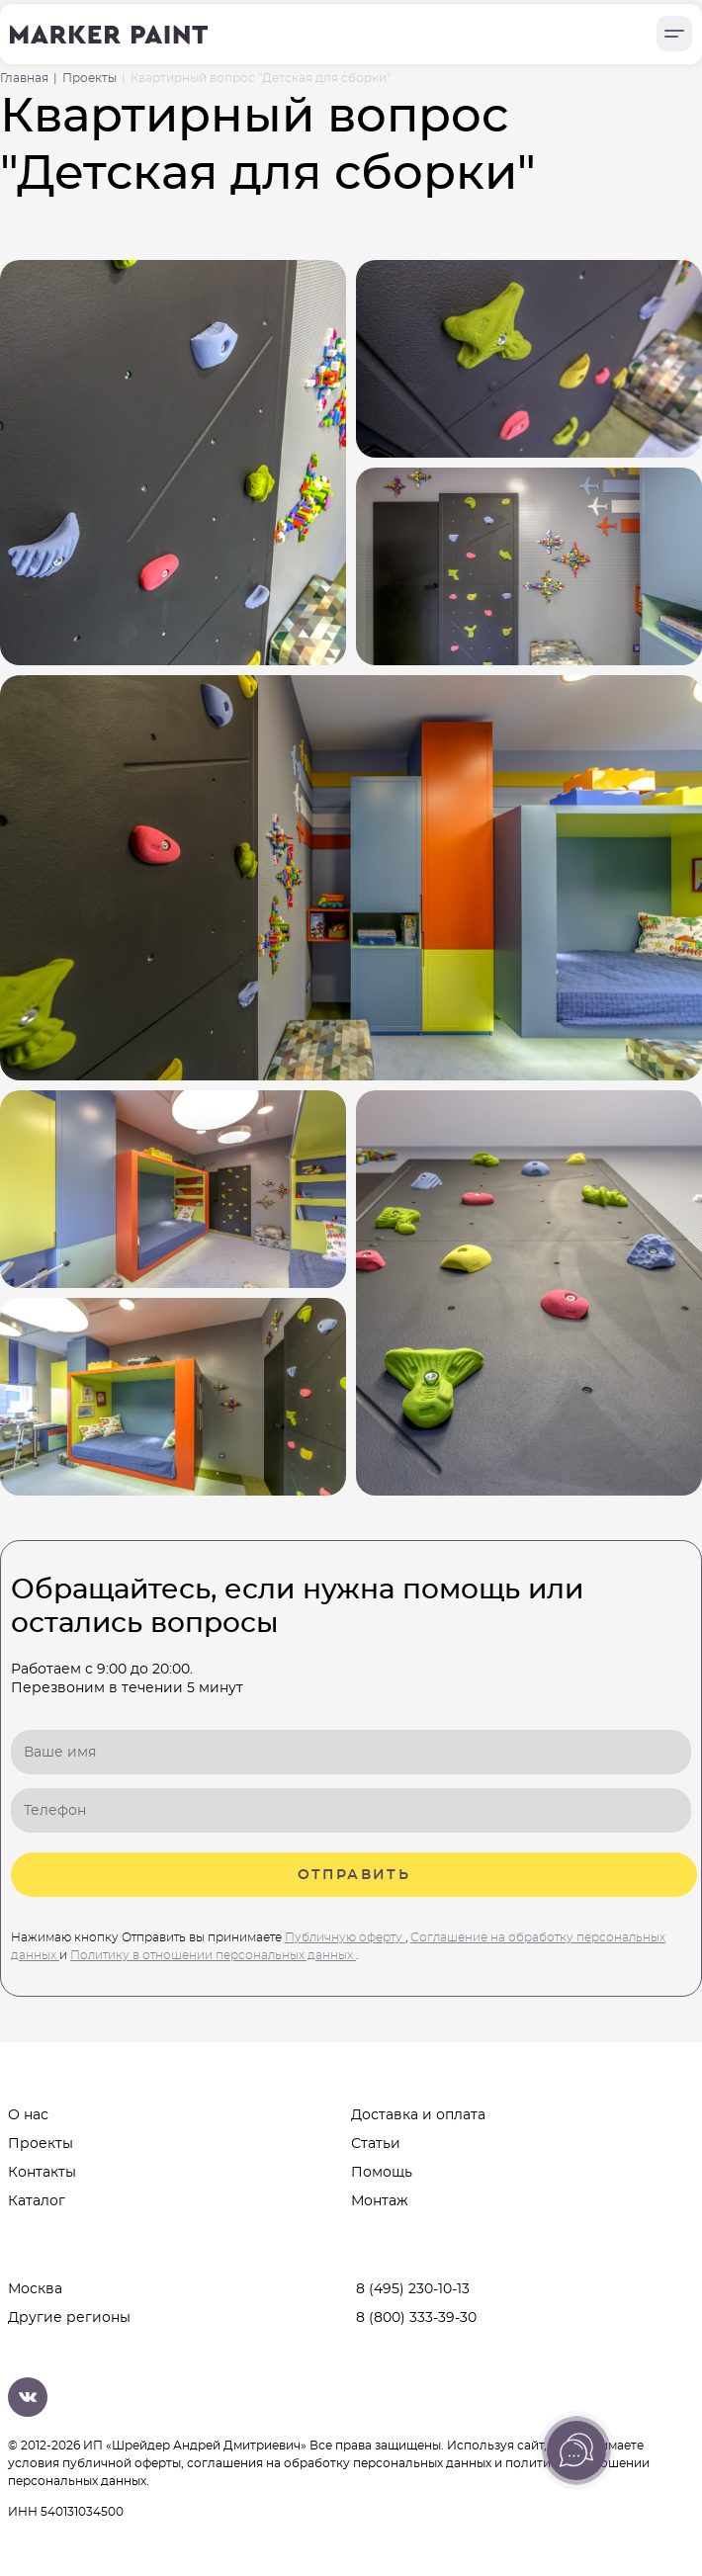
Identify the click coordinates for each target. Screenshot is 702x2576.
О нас (28, 2114)
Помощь (381, 2172)
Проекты (40, 2143)
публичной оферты (121, 2462)
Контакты (42, 2172)
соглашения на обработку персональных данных (339, 2462)
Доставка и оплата (418, 2114)
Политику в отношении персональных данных (213, 1954)
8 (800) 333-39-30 (416, 2317)
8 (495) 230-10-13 (413, 2288)
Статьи (375, 2143)
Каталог (36, 2200)
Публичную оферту (345, 1937)
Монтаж (379, 2200)
